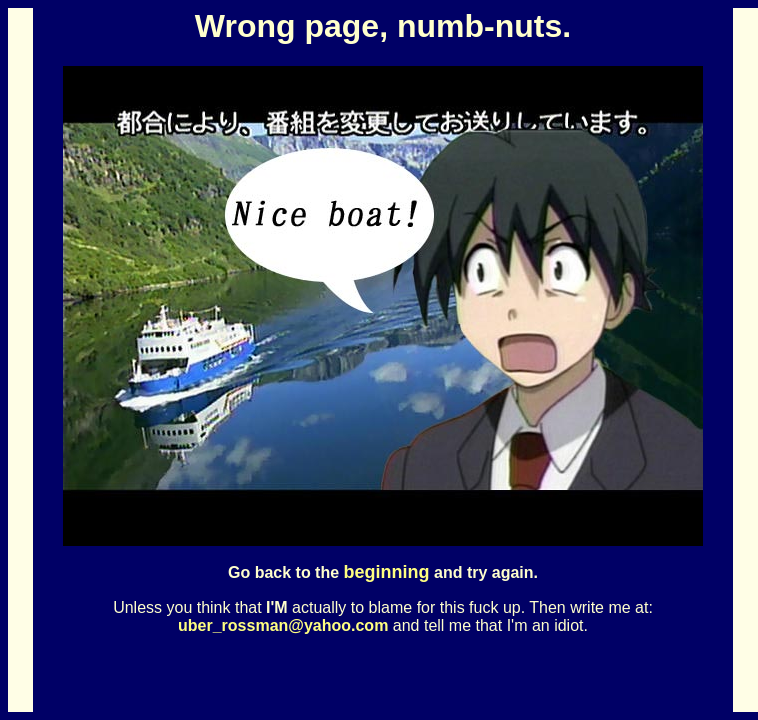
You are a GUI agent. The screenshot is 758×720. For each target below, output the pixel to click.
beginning (387, 572)
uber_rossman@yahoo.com (283, 625)
